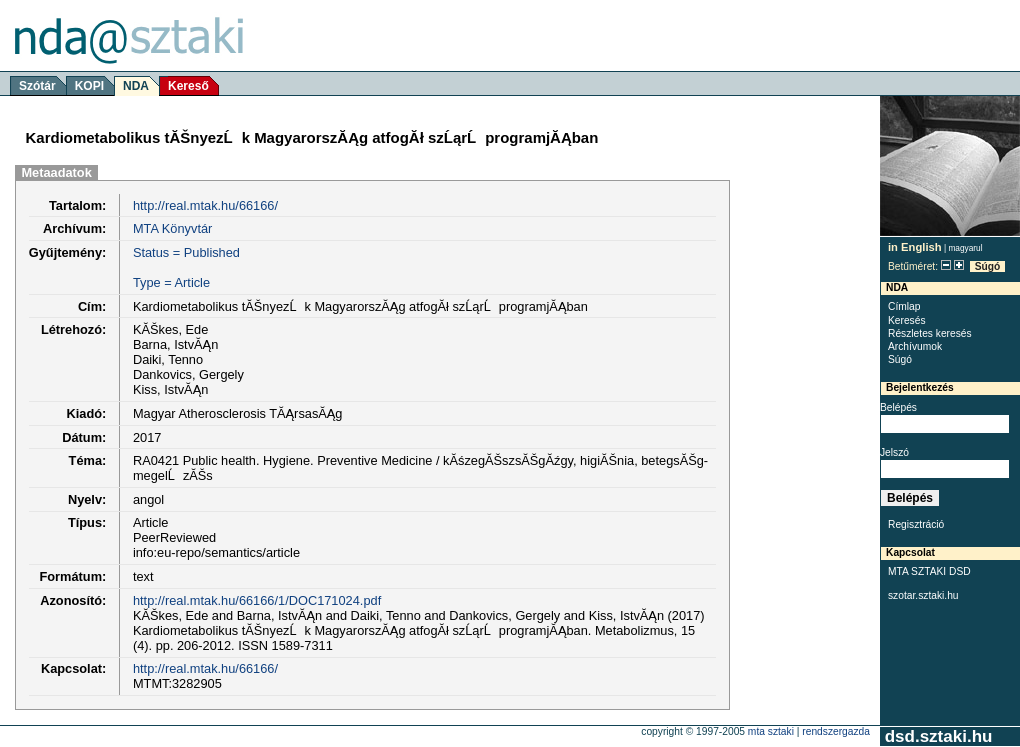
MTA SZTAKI (771, 731)
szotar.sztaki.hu (923, 595)
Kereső (188, 86)
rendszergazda (836, 731)
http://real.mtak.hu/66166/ (205, 205)
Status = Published (186, 252)
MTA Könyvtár (172, 228)
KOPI (89, 86)
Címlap (904, 306)
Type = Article (171, 282)
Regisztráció (916, 524)
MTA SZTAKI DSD (929, 571)
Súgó (988, 266)
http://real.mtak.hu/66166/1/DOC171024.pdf (257, 600)
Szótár (37, 86)
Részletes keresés (930, 333)
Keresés (907, 320)
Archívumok (915, 346)
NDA (136, 86)
